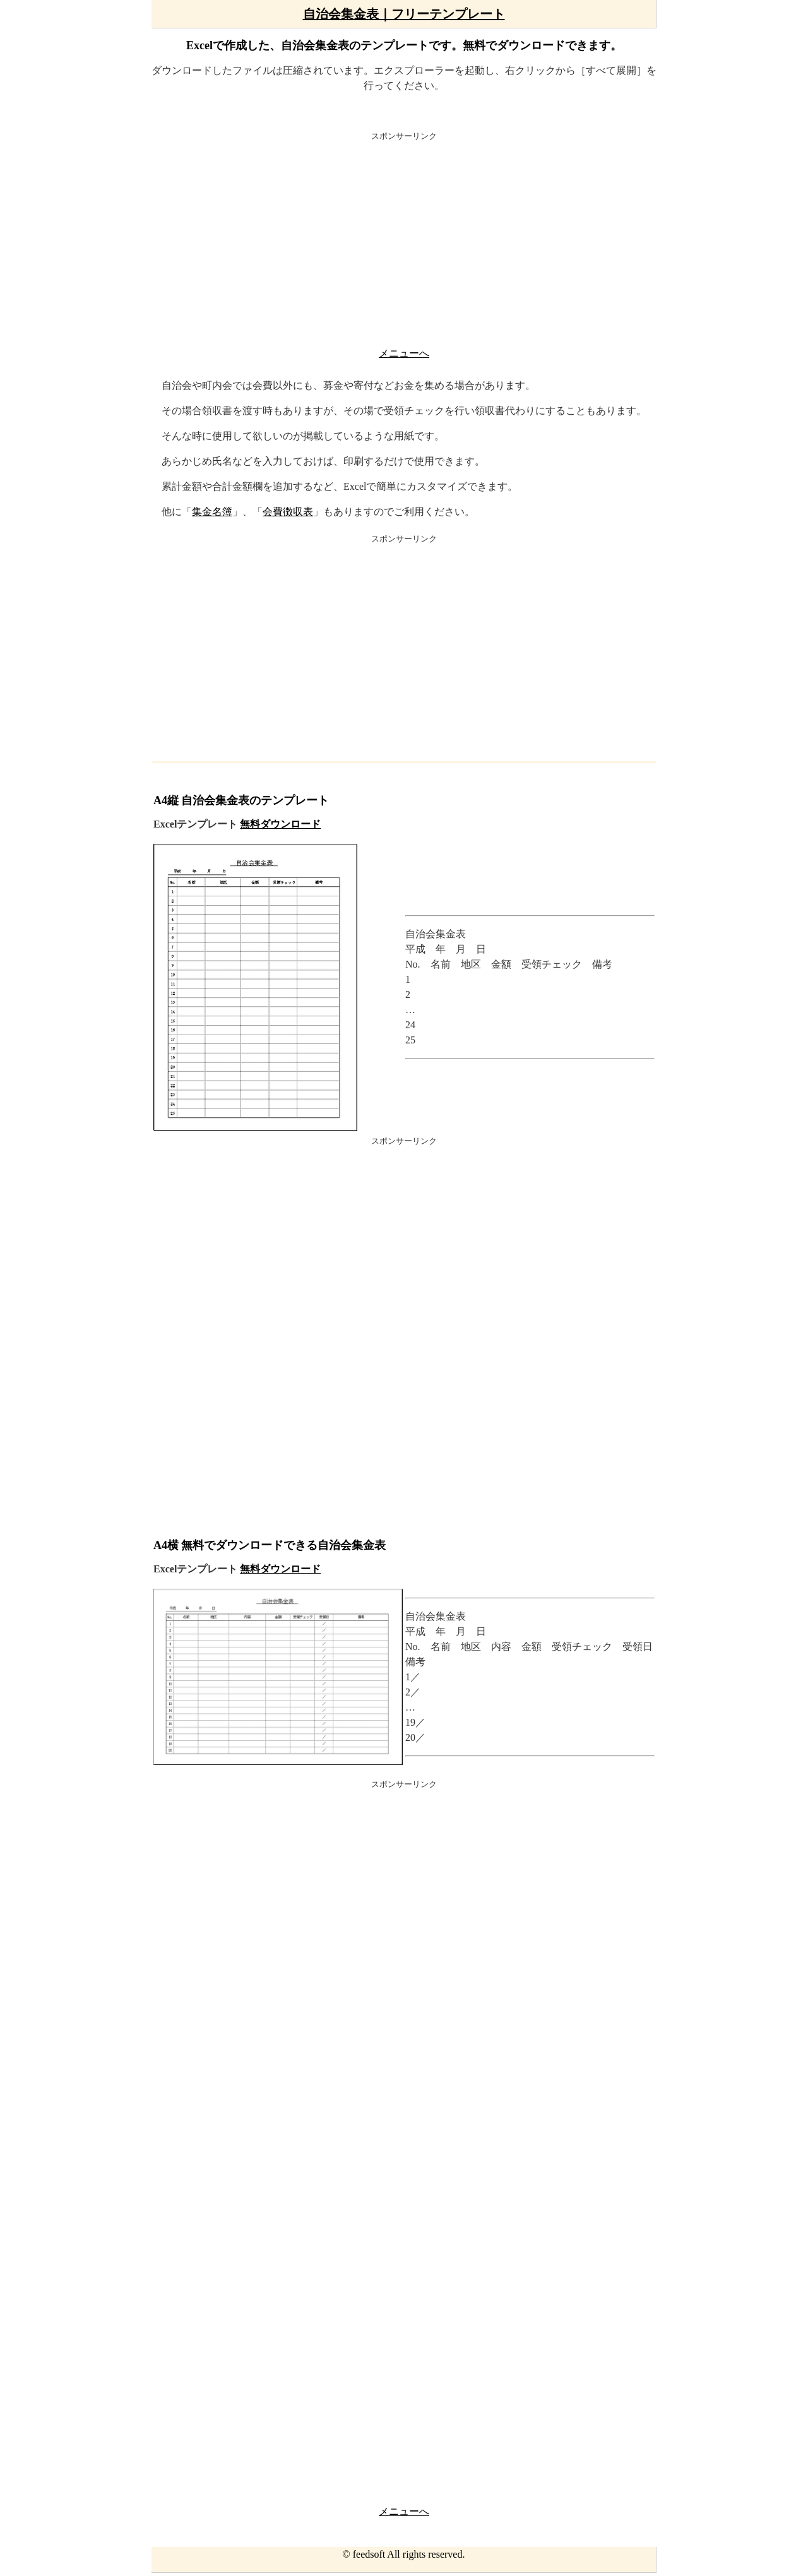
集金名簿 (212, 511)
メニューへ (404, 353)
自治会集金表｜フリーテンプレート (404, 14)
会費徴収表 (288, 511)
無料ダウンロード (280, 824)
